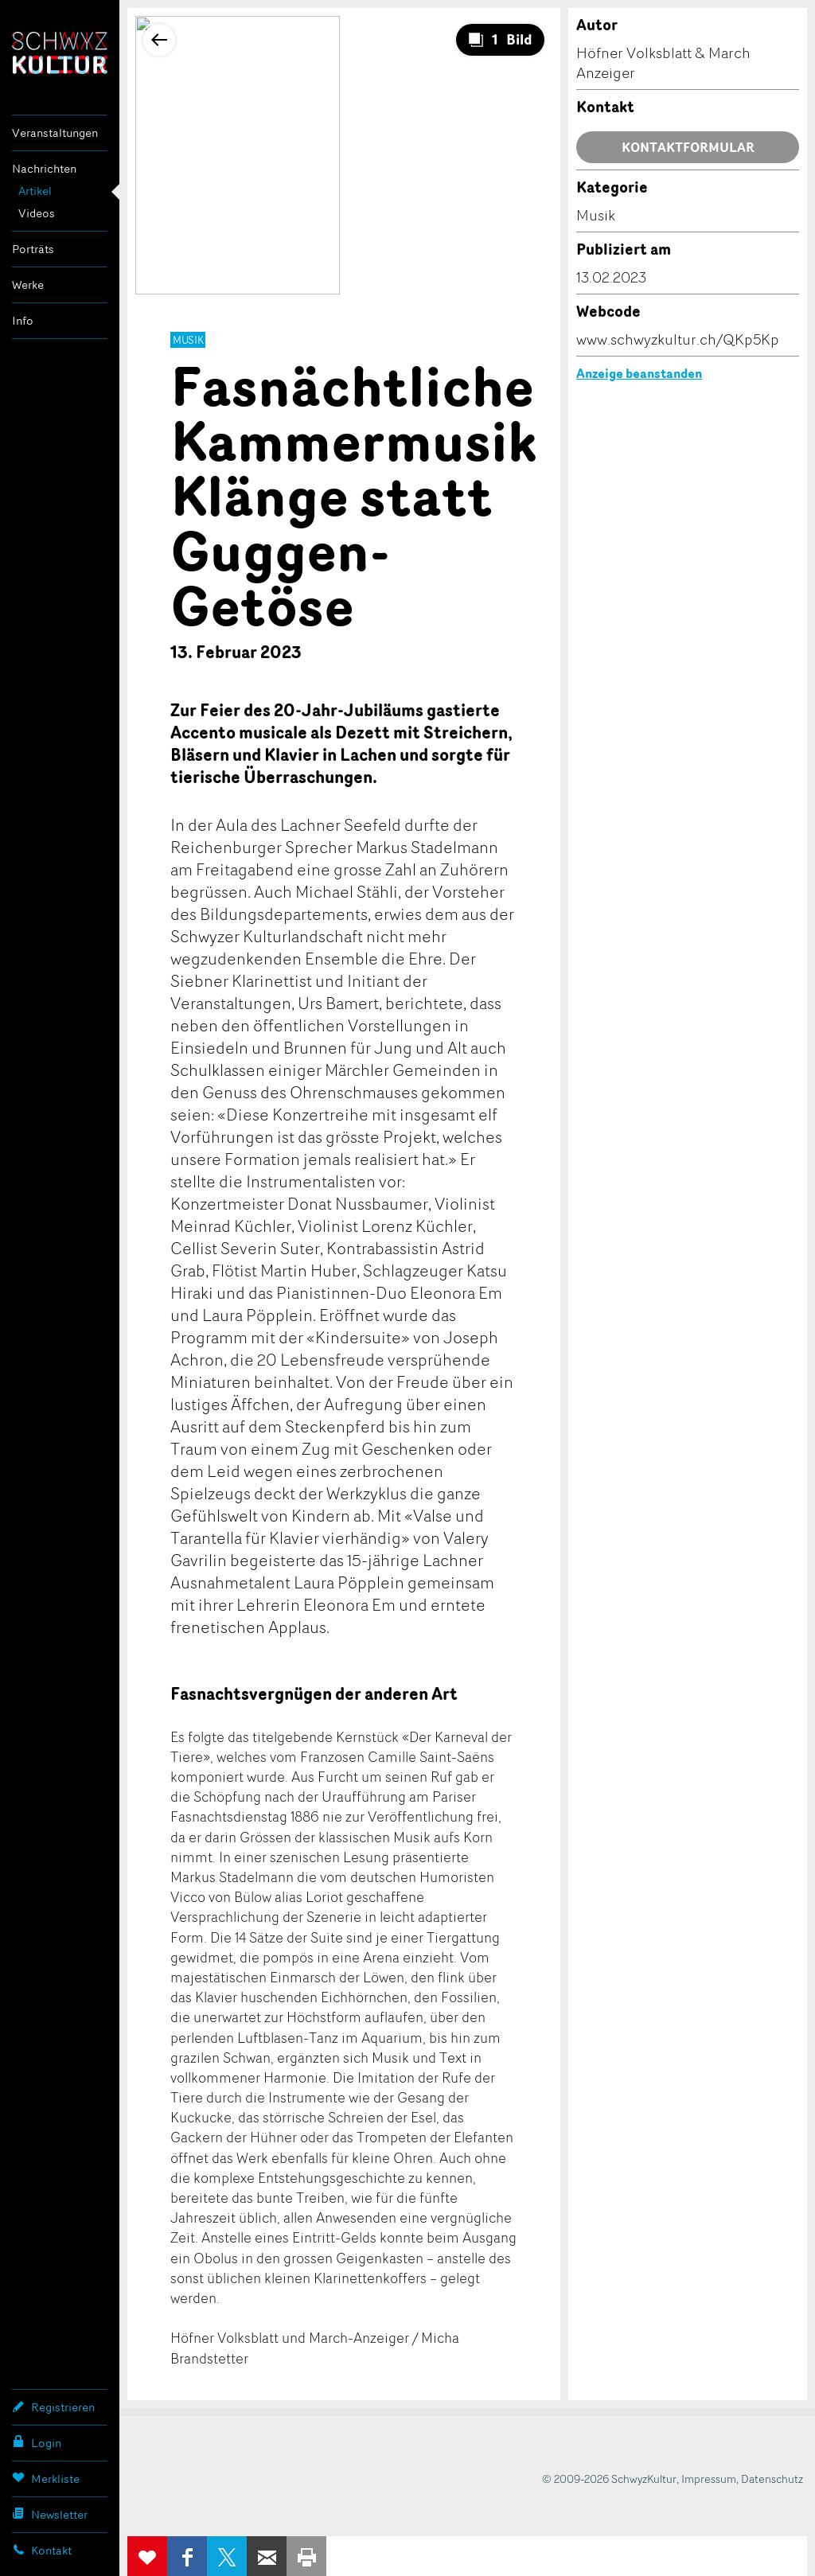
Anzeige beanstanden (639, 373)
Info (22, 320)
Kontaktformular (688, 147)
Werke (28, 284)
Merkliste (46, 2478)
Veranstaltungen (55, 132)
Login (36, 2442)
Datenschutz (772, 2478)
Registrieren (53, 2406)
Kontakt (42, 2549)
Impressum (708, 2478)
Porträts (33, 248)
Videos (36, 213)
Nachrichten (44, 168)
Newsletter (50, 2514)
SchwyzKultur (59, 53)
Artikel (35, 190)
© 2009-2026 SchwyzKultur (609, 2478)
